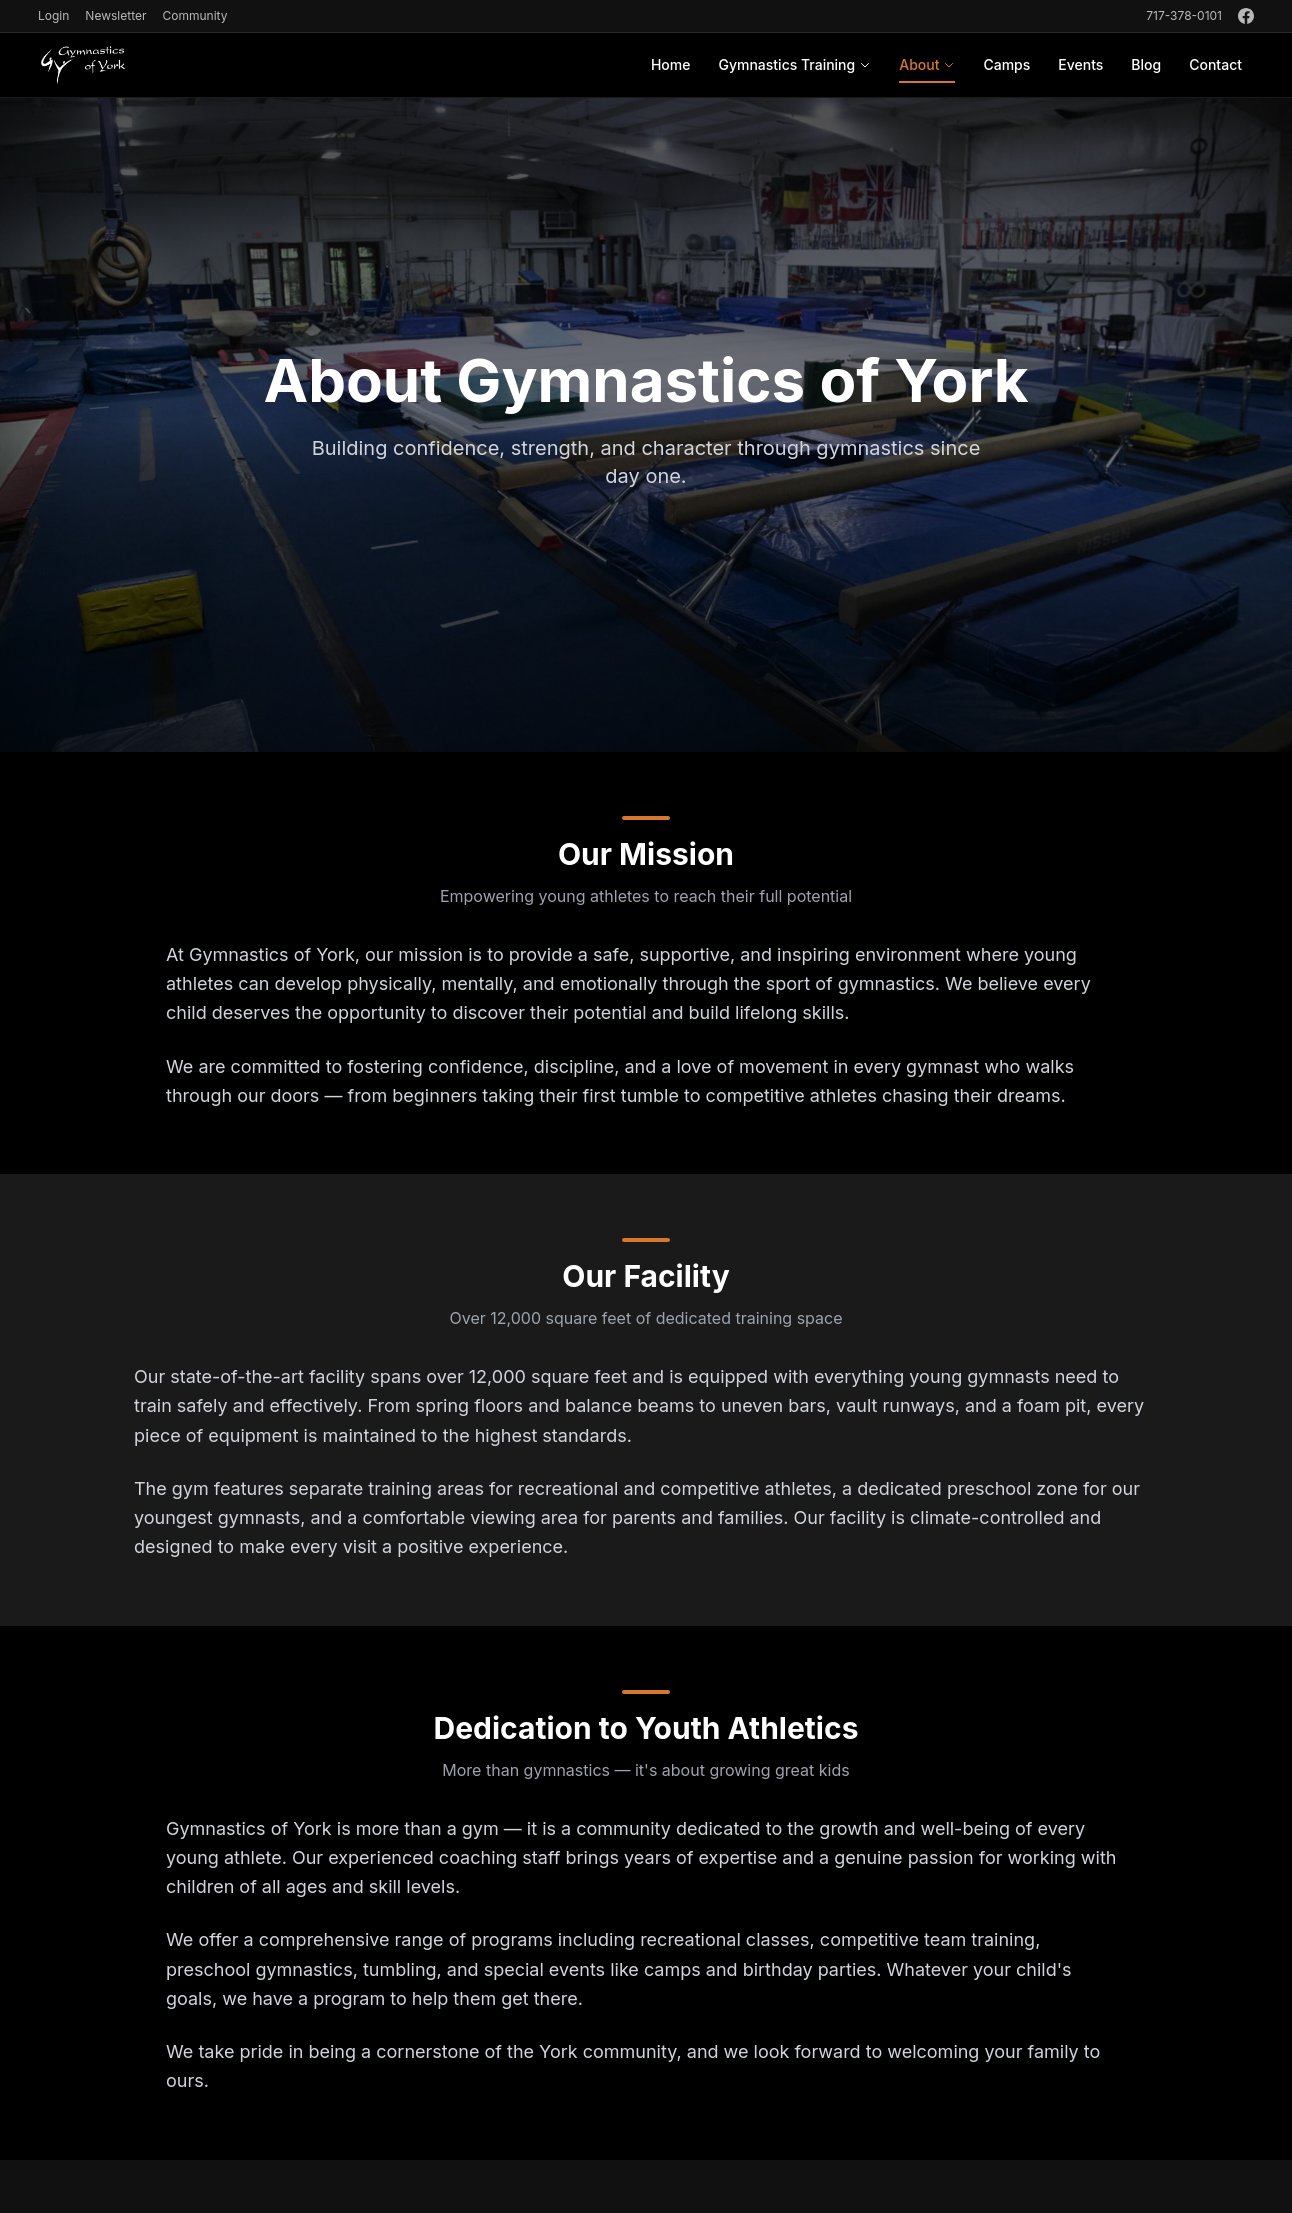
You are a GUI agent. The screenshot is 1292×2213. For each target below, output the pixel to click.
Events (1080, 64)
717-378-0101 (1184, 15)
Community (194, 15)
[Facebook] (1246, 16)
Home (671, 64)
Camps (1006, 64)
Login (53, 15)
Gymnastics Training (794, 64)
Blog (1146, 64)
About (927, 69)
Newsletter (115, 15)
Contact (1215, 64)
